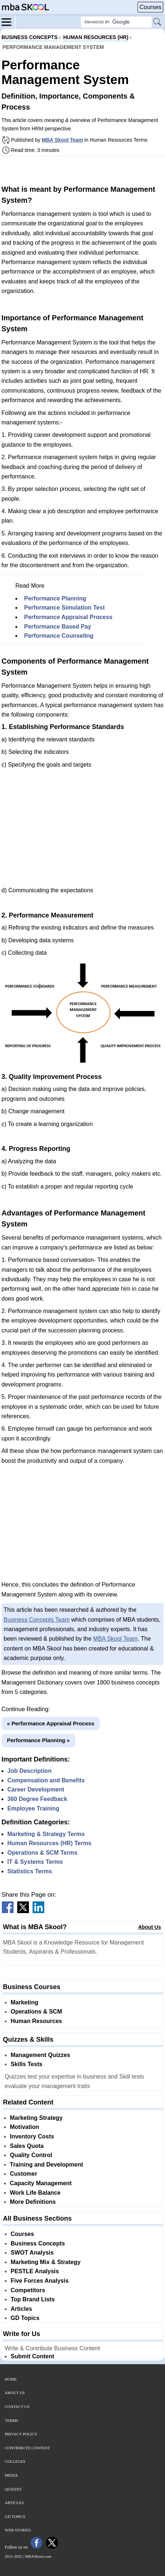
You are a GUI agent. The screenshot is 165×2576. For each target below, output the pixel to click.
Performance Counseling (58, 636)
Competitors (28, 2290)
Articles (21, 2309)
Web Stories (18, 2530)
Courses (150, 7)
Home (10, 2379)
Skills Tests (26, 2064)
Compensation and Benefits (46, 1780)
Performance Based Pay (57, 626)
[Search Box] (116, 22)
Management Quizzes (40, 2055)
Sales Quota (27, 2146)
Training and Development (46, 2164)
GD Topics (25, 2318)
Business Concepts (38, 2243)
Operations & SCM (36, 2011)
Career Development (35, 1789)
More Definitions (33, 2202)
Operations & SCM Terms (42, 1853)
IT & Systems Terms (35, 1862)
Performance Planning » (38, 1740)
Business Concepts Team (37, 1620)
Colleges (15, 2461)
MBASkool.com (38, 2556)
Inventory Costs (32, 2136)
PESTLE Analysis (35, 2271)
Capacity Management (41, 2183)
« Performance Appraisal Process (50, 1723)
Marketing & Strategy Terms (46, 1834)
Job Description (29, 1771)
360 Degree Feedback (37, 1799)
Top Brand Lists (33, 2299)
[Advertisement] (82, 169)
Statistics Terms (29, 1871)
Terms (11, 2420)
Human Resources (36, 2021)
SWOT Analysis (32, 2252)
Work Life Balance (35, 2193)
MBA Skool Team (62, 140)
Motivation (24, 2127)
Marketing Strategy (36, 2118)
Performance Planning (55, 598)
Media (11, 2475)
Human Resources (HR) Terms (49, 1843)
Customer (23, 2174)
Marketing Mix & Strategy (45, 2262)
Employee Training (33, 1808)
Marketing (24, 2002)
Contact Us (17, 2406)
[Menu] (8, 21)
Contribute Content (27, 2448)
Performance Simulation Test (64, 607)
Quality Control (31, 2155)
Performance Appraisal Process (68, 617)
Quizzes (13, 2489)
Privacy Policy (21, 2434)
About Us (149, 1927)
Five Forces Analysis (40, 2281)
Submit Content (32, 2356)
